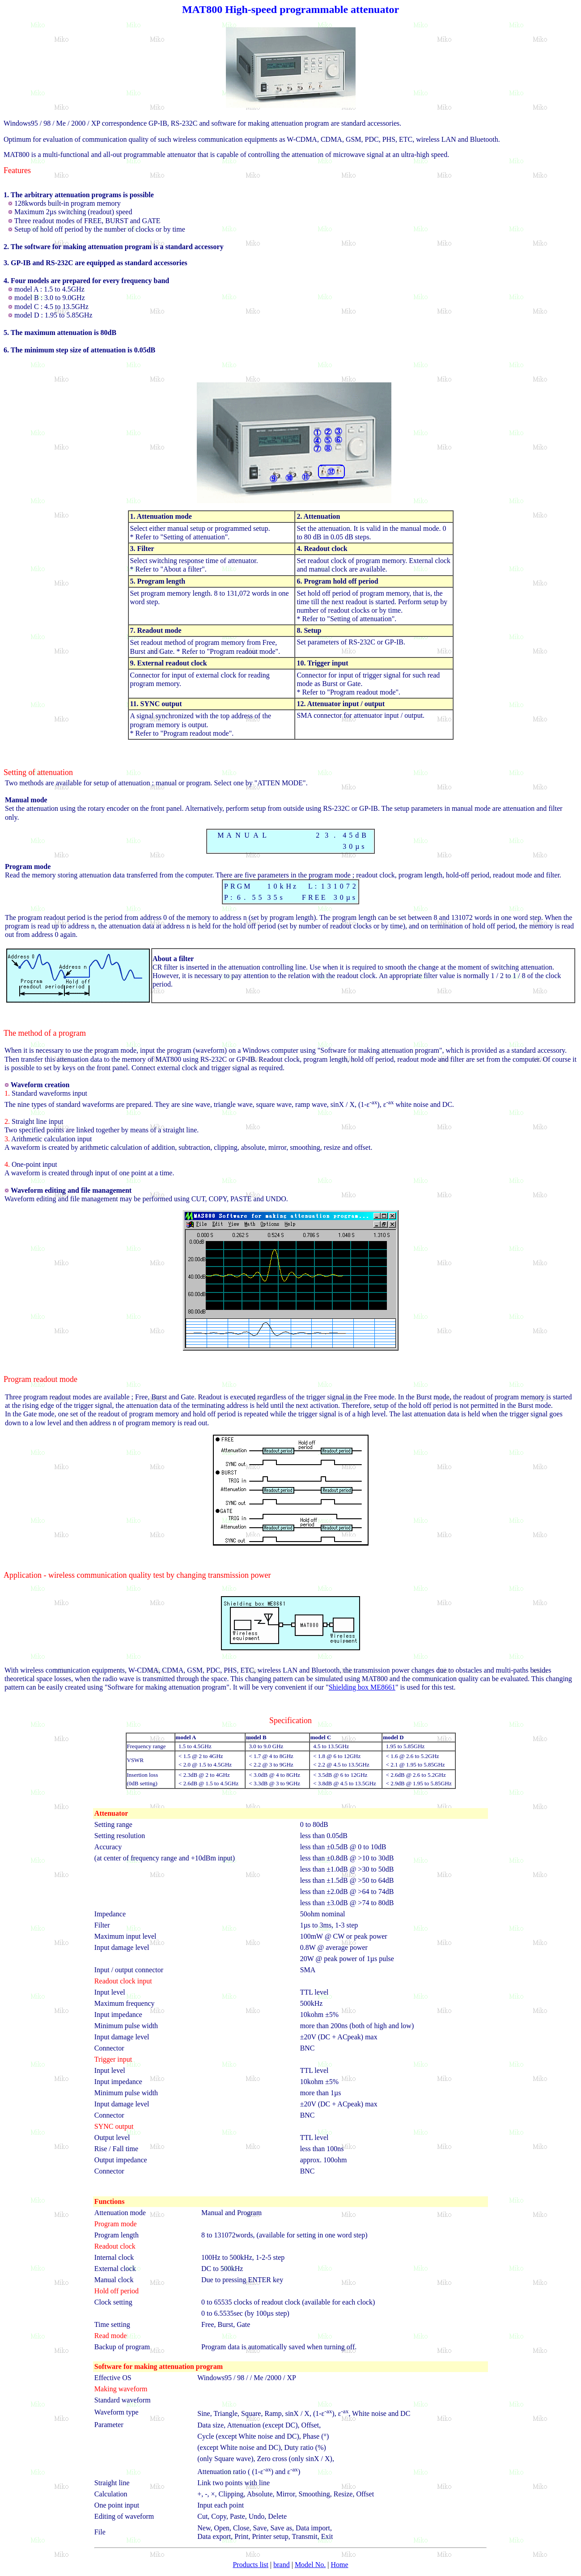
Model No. (310, 2564)
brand (281, 2564)
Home (339, 2564)
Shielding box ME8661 (362, 1687)
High (236, 9)
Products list (250, 2564)
